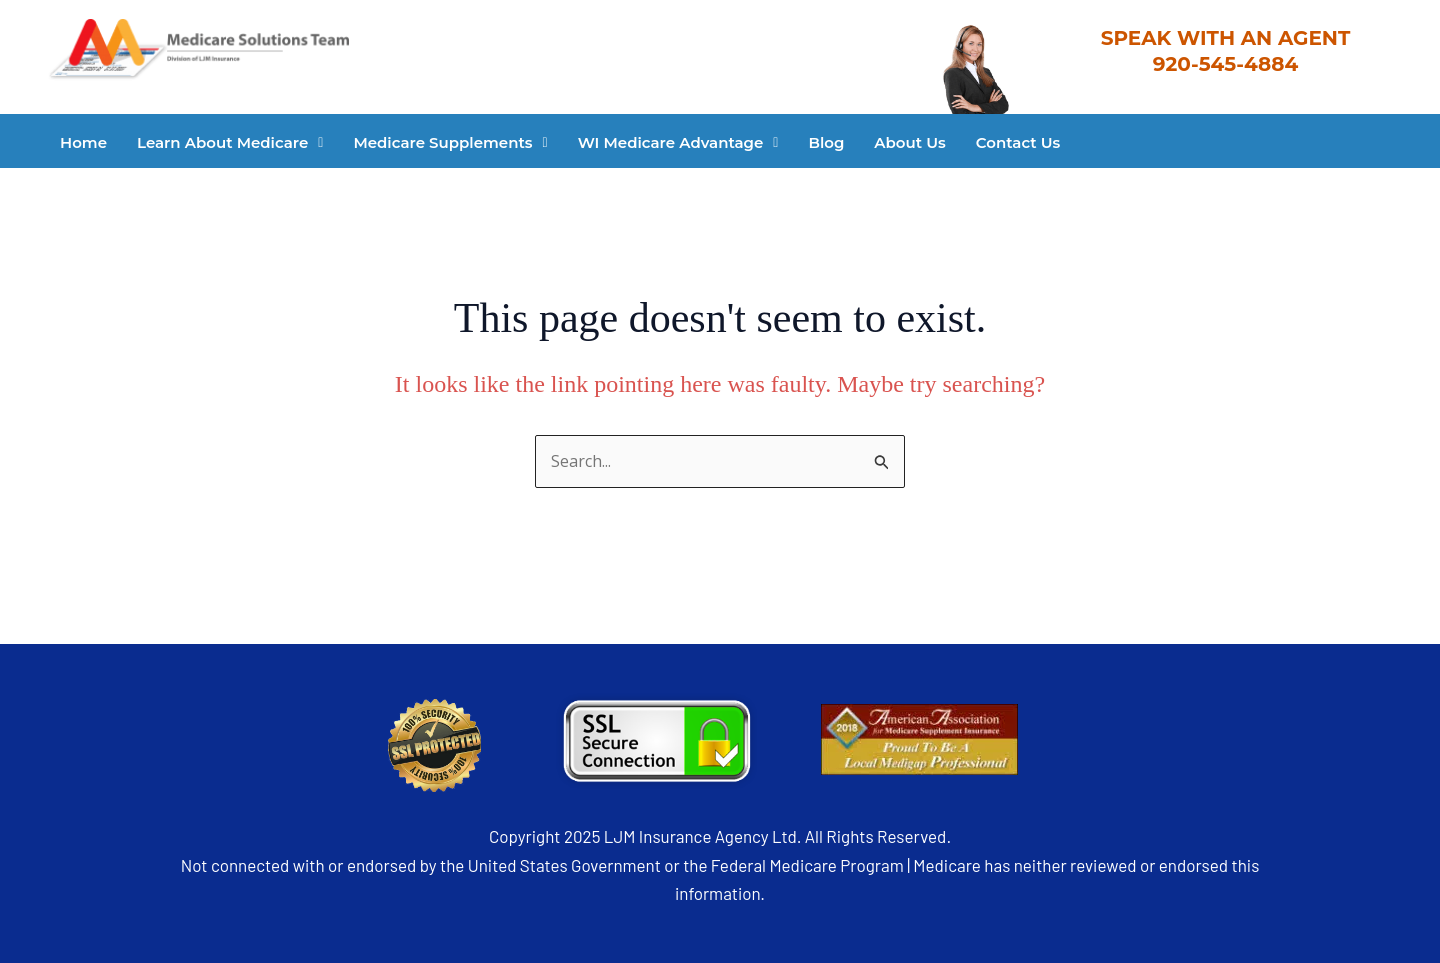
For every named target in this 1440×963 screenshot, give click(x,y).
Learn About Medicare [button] (230, 142)
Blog (826, 142)
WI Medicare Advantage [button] (678, 142)
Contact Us (1018, 142)
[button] (230, 142)
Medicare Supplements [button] (450, 142)
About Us (909, 142)
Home (83, 142)
